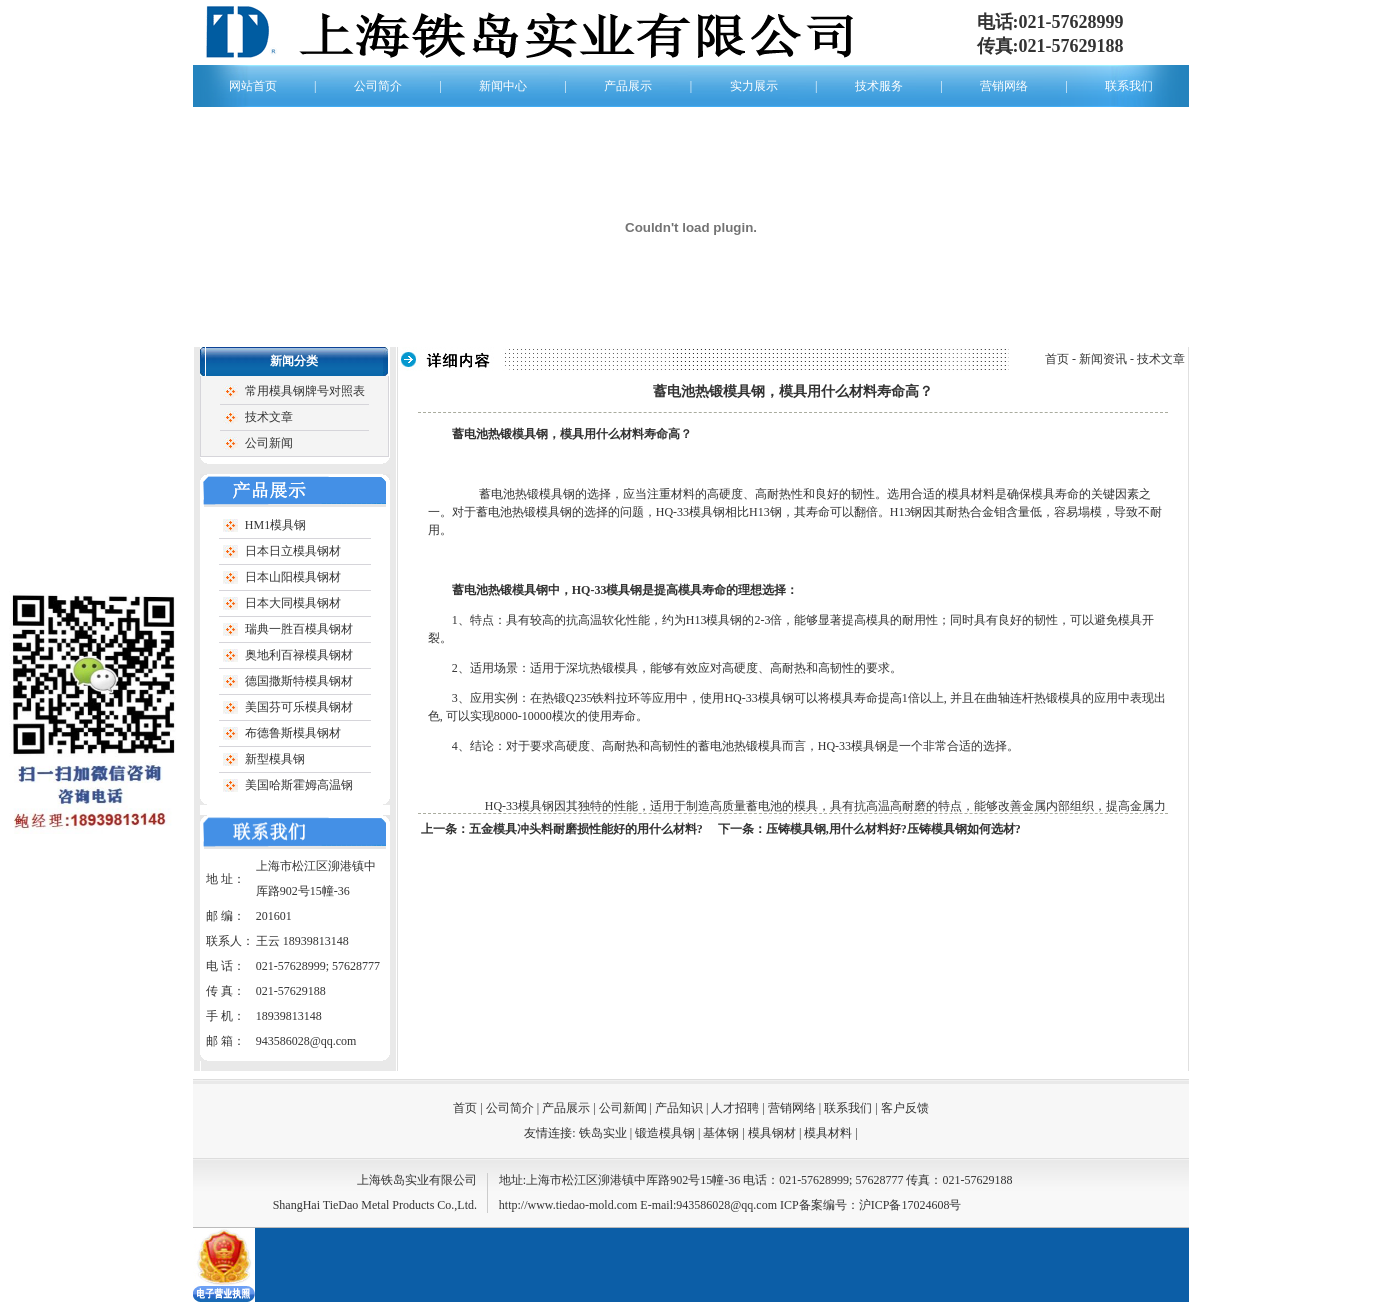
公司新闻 (269, 443)
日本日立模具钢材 (293, 551)
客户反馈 (905, 1108)
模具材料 (828, 1133)
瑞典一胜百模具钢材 (299, 629)
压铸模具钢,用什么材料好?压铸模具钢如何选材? (893, 829)
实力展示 (754, 86)
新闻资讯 (1103, 359)
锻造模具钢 (666, 1133)
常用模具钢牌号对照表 (305, 391)
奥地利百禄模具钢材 (299, 655)
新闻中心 (503, 86)
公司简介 (378, 86)
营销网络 (1004, 86)
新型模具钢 (275, 759)
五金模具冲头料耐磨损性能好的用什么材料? (586, 829)
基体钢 (722, 1133)
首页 (1057, 359)
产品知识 (679, 1108)
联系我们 (1129, 86)
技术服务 (879, 86)
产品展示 (628, 86)
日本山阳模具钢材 (293, 577)
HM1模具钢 (275, 525)
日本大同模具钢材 (293, 603)
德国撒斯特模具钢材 (299, 681)
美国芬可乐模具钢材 (299, 707)
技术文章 (269, 417)
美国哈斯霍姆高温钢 (299, 785)
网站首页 (253, 86)
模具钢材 (773, 1133)
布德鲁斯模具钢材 (293, 733)
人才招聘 (735, 1108)
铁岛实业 (603, 1133)
